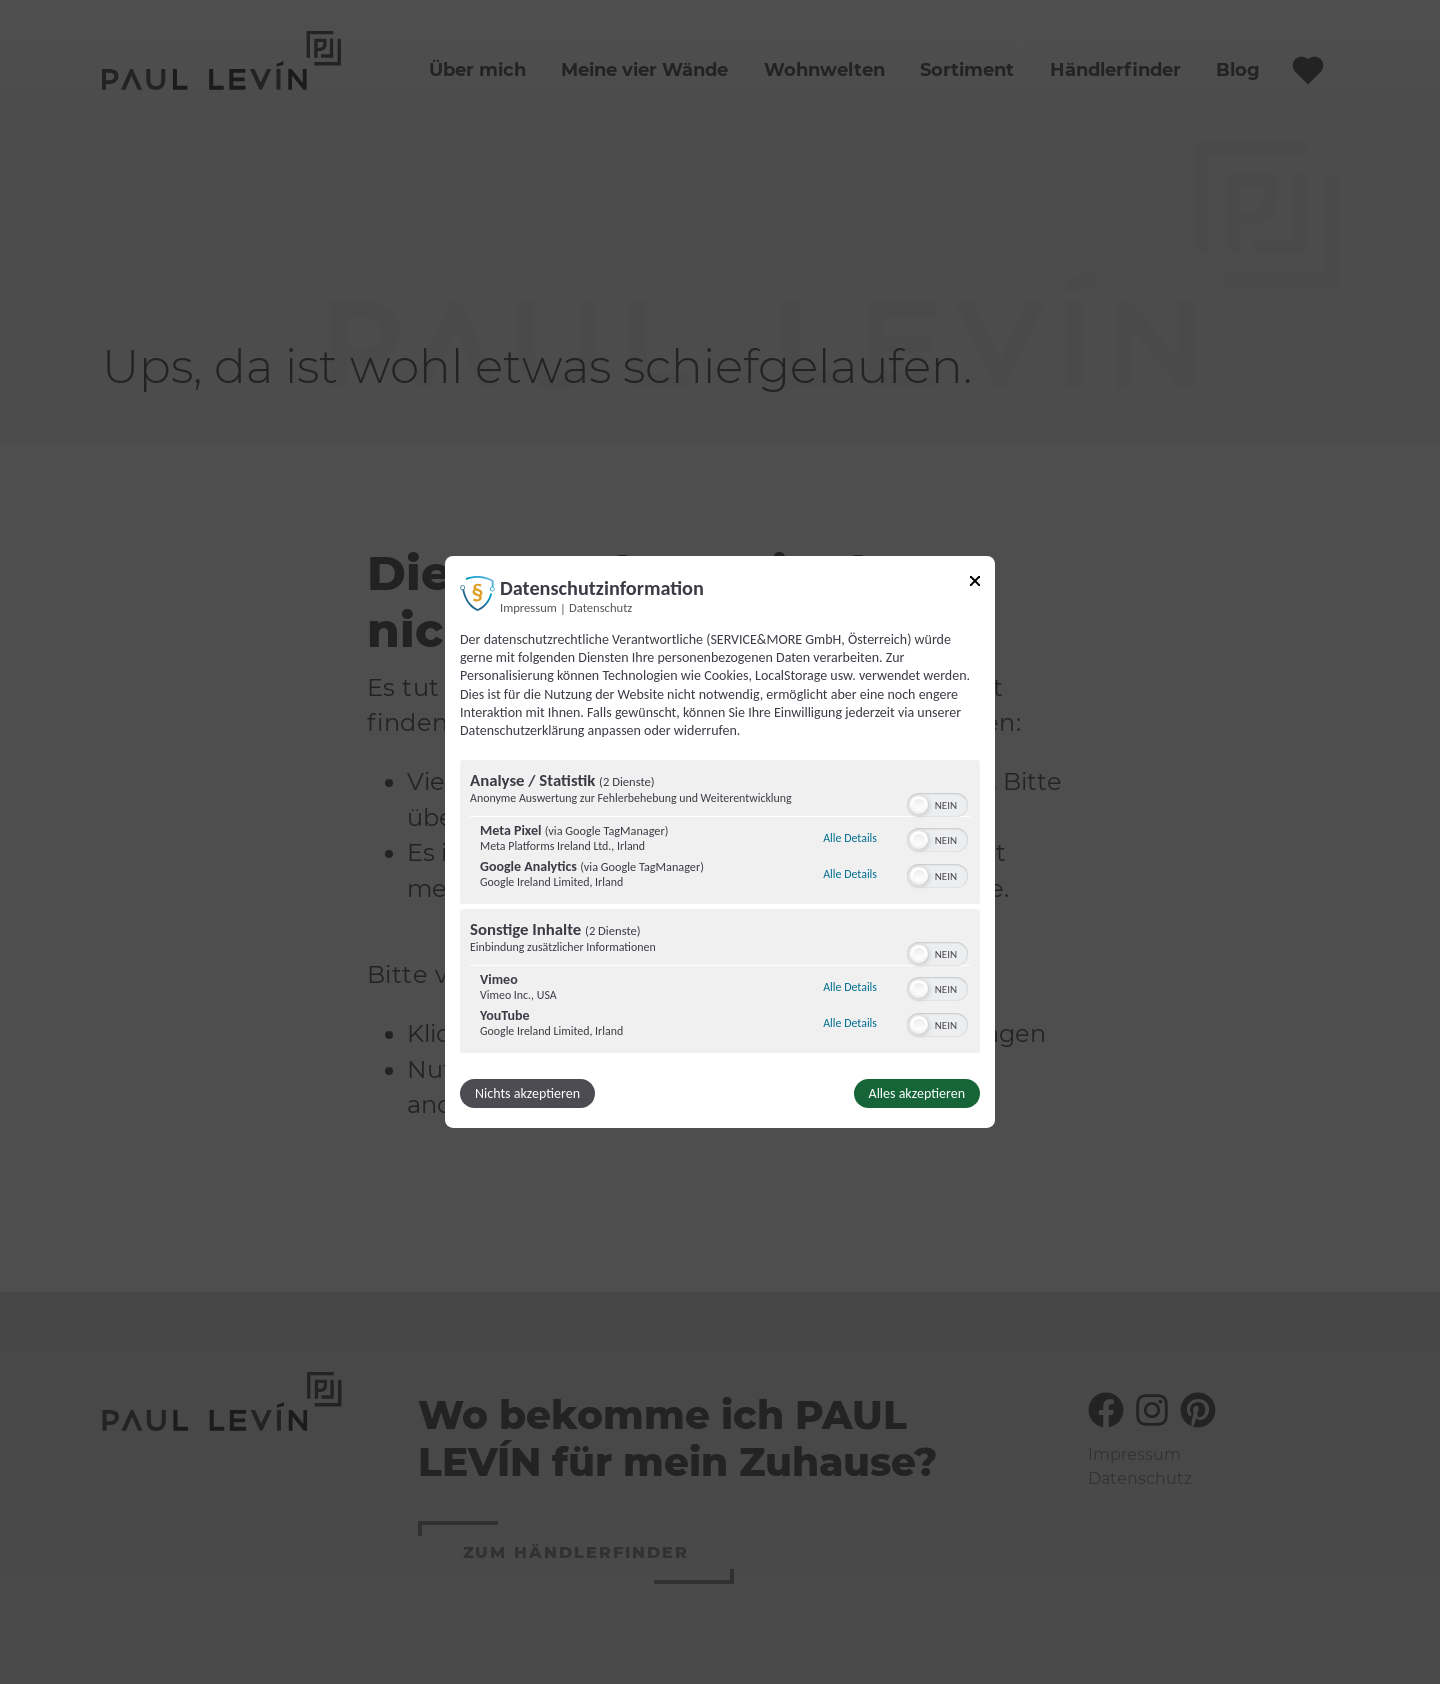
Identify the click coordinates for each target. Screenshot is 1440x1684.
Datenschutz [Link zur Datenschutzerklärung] (600, 607)
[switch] (937, 803)
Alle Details (850, 838)
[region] (720, 909)
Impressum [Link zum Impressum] (528, 607)
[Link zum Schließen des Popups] (975, 584)
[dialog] (720, 842)
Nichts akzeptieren (527, 1093)
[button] (919, 805)
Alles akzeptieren (917, 1093)
